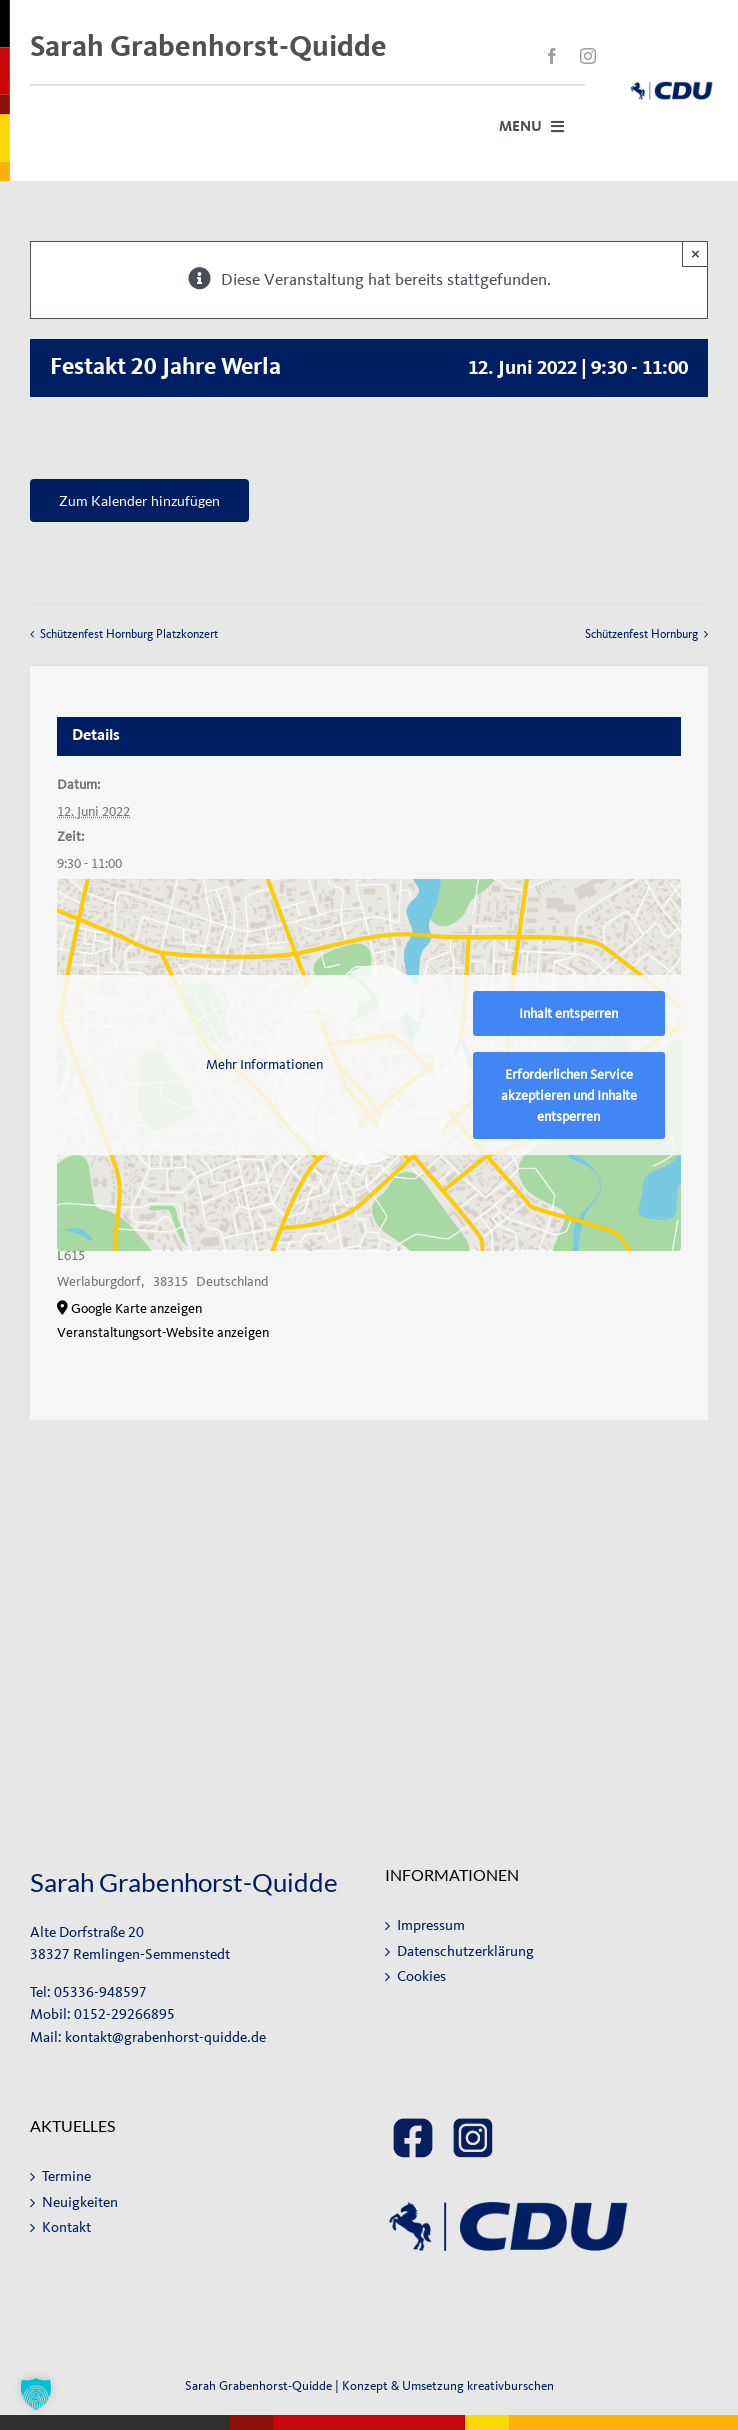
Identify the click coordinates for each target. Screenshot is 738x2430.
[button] (36, 2394)
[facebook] (552, 56)
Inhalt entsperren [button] (568, 1013)
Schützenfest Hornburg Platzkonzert (129, 634)
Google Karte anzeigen (136, 1308)
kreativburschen (510, 2385)
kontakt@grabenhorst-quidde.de (165, 2037)
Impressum (431, 1925)
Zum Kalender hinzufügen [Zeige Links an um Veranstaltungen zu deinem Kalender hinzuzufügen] (139, 500)
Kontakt (66, 2227)
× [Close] (695, 253)
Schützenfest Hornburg (641, 634)
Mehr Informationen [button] (265, 1064)
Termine (66, 2176)
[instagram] (588, 56)
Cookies (421, 1976)
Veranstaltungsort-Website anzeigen (163, 1332)
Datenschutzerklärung (465, 1951)
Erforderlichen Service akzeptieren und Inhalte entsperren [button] (569, 1095)
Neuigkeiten (80, 2202)
